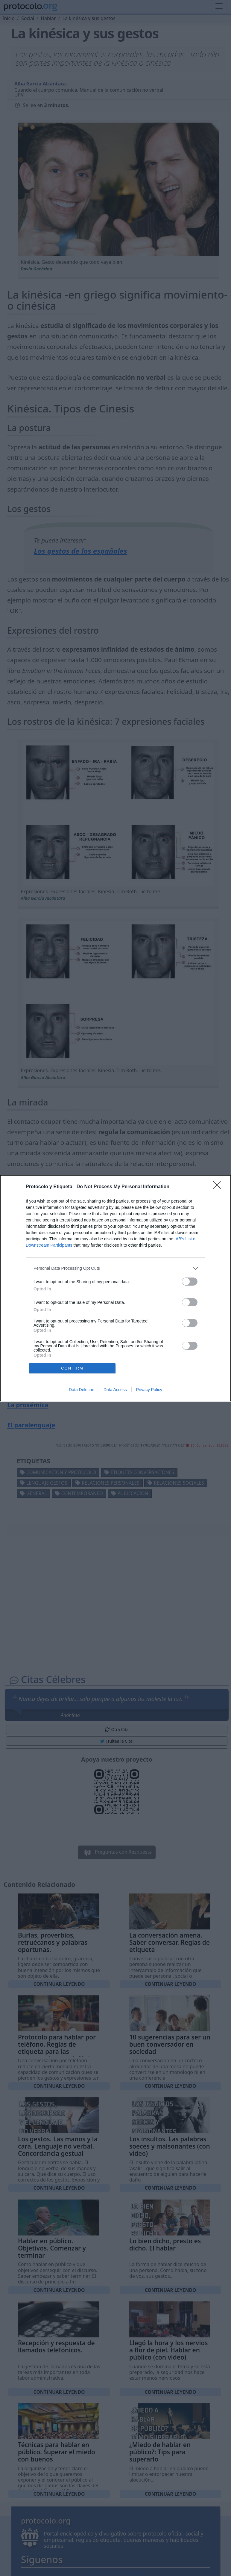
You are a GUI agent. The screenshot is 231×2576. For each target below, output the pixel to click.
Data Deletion (81, 1389)
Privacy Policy (149, 1389)
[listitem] (115, 1268)
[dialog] (115, 1288)
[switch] (189, 1282)
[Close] (219, 1187)
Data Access (115, 1389)
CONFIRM (72, 1368)
